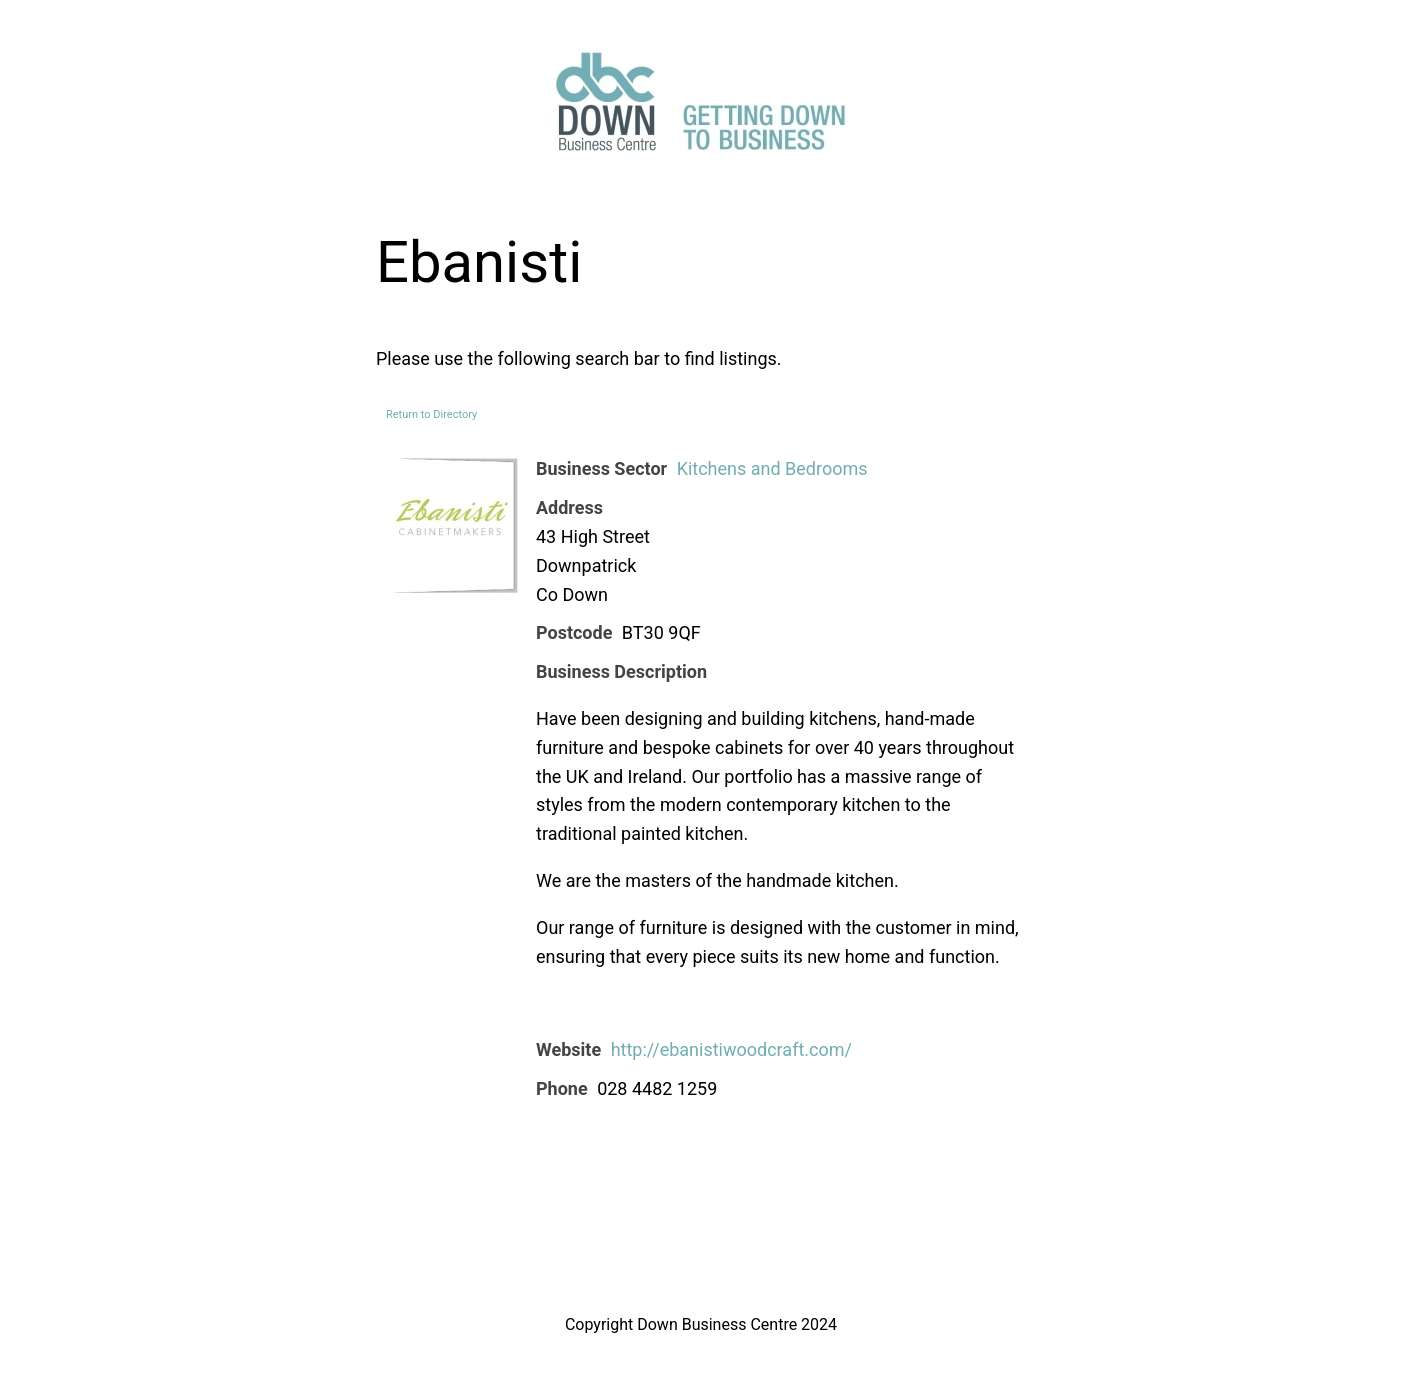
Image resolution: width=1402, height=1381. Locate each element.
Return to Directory (431, 414)
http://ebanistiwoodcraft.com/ (731, 1049)
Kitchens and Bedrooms (772, 468)
